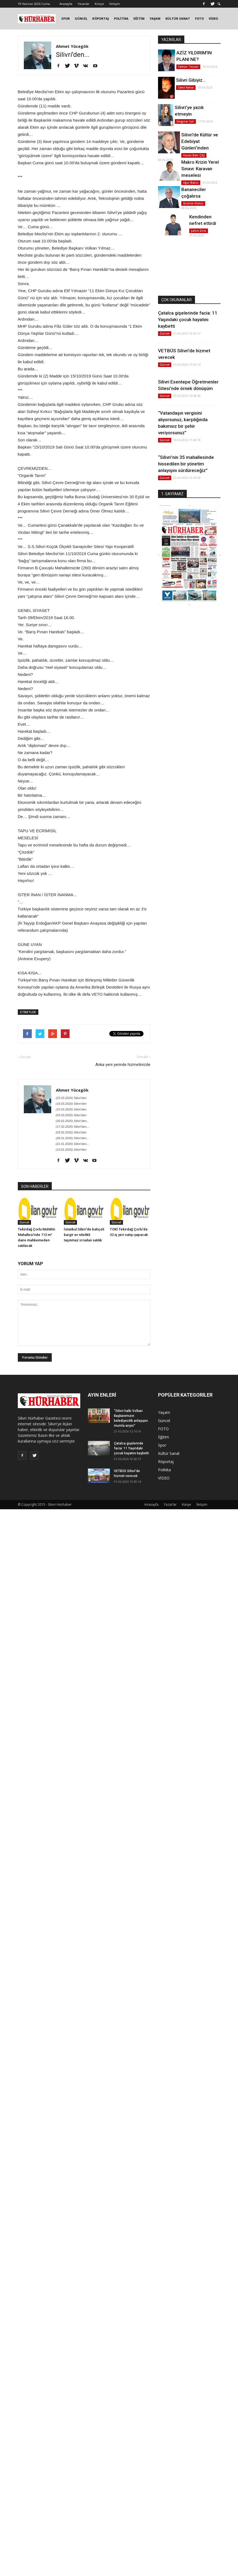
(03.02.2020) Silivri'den (71, 1132)
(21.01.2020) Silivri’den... (72, 1143)
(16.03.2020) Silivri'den (71, 1103)
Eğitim (163, 1437)
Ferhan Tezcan (188, 67)
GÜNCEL (81, 18)
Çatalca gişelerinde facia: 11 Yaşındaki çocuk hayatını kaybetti (187, 319)
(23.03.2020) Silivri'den (71, 1098)
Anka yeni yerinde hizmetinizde (122, 1064)
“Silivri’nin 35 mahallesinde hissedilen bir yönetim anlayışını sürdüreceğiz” (186, 464)
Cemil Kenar (186, 87)
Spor (162, 1445)
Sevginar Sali (185, 121)
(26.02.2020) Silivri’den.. (72, 1121)
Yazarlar (84, 4)
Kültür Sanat (169, 1453)
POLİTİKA (121, 18)
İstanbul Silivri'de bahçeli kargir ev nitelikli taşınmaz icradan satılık (84, 1234)
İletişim (114, 4)
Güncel (24, 1222)
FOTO (199, 18)
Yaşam (164, 1412)
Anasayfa (65, 4)
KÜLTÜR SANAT (177, 18)
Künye (99, 4)
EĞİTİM (139, 18)
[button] (219, 4)
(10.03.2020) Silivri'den (71, 1109)
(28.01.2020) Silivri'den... (72, 1138)
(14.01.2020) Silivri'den (71, 1149)
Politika (164, 1469)
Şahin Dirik (198, 231)
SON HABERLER (34, 1186)
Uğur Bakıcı (191, 182)
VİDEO (213, 18)
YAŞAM (155, 18)
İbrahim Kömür (193, 203)
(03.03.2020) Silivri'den (71, 1115)
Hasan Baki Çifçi (194, 155)
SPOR (65, 18)
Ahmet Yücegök (72, 46)
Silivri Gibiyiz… (191, 80)
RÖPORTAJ (100, 18)
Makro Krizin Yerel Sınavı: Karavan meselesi (200, 168)
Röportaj (166, 1461)
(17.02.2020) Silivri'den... (72, 1126)
